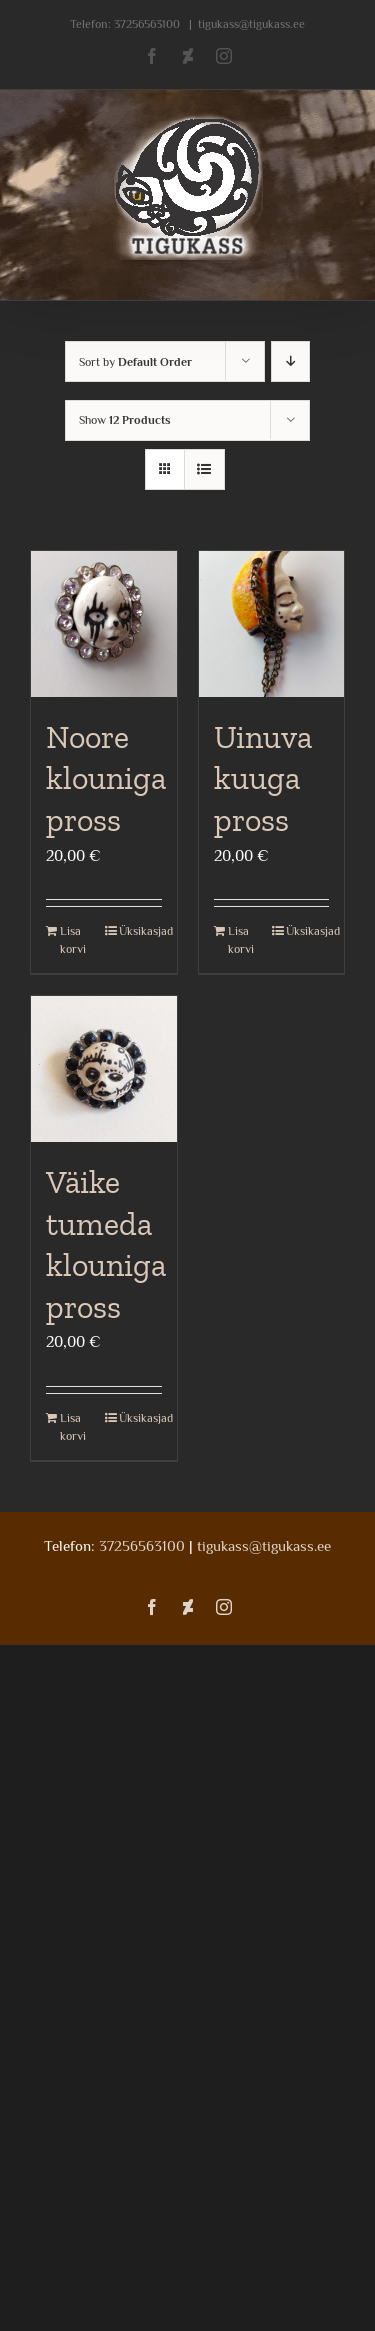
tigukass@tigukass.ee (251, 24)
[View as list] (204, 469)
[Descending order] (290, 361)
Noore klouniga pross (106, 778)
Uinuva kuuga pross (263, 778)
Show (125, 420)
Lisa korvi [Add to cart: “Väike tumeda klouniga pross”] (73, 1427)
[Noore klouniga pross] (104, 624)
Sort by (135, 362)
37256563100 (147, 24)
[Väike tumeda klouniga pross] (104, 1069)
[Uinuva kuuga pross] (272, 624)
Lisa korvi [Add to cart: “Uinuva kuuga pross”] (241, 940)
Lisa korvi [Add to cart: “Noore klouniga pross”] (73, 940)
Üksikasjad (140, 931)
